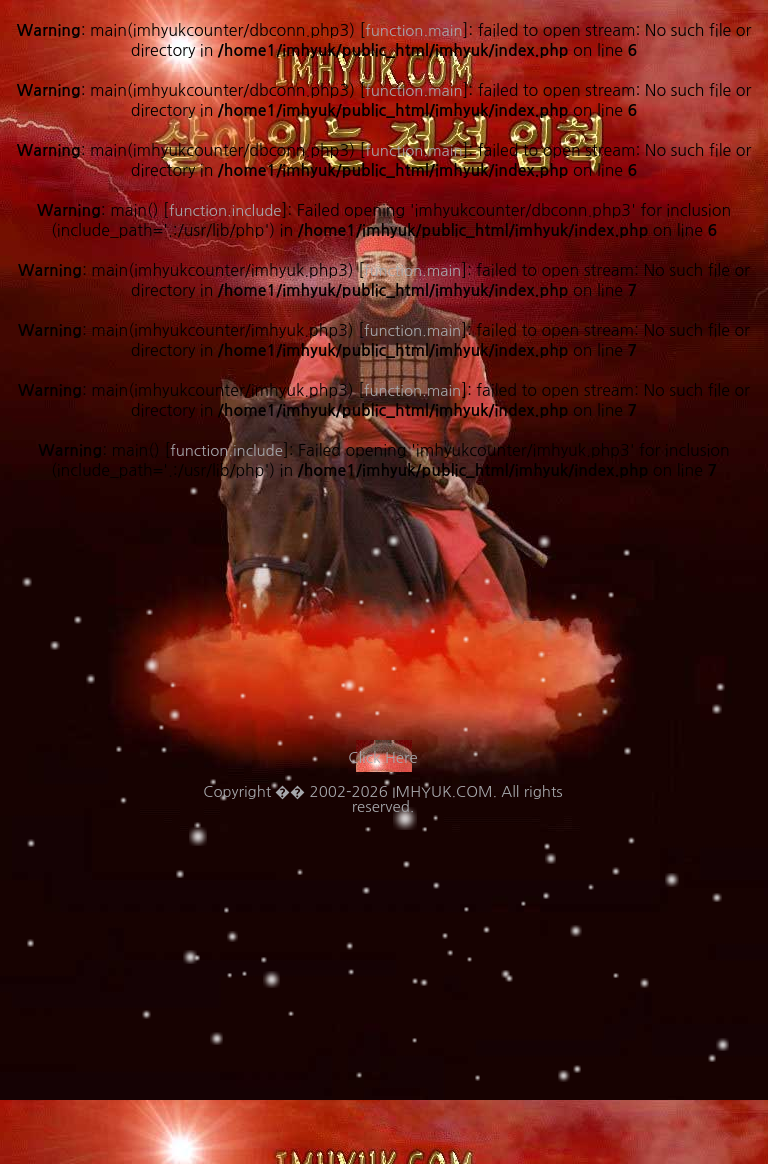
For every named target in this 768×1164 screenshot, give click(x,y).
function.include (226, 450)
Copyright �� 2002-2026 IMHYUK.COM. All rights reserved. (382, 799)
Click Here (382, 757)
